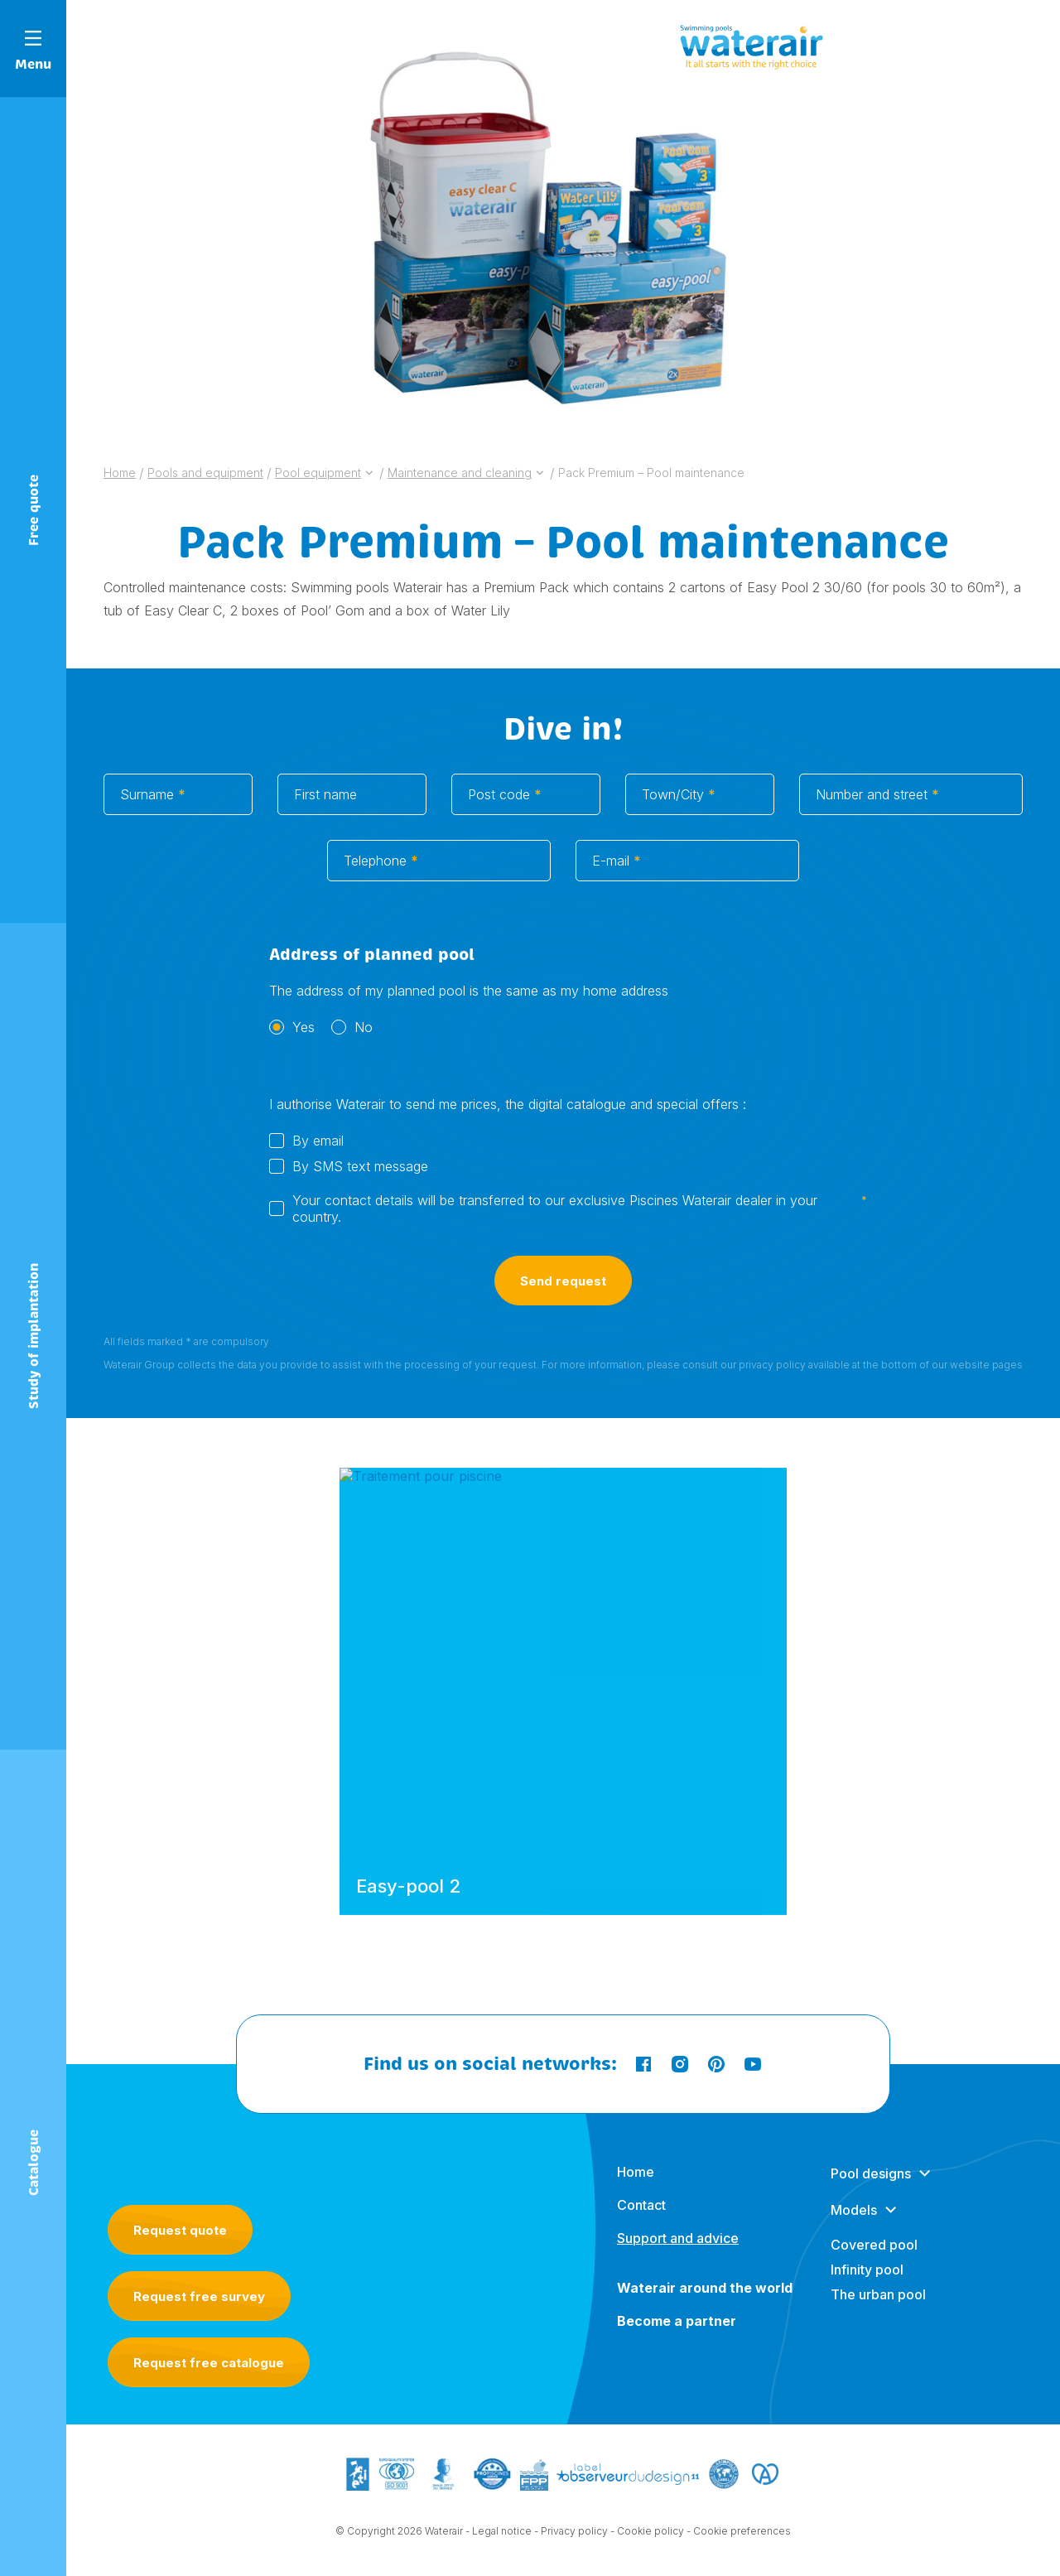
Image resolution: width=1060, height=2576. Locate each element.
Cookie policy (650, 2547)
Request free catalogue (208, 2363)
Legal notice (502, 2547)
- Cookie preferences (739, 2547)
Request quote (180, 2230)
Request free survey (199, 2296)
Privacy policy (574, 2547)
